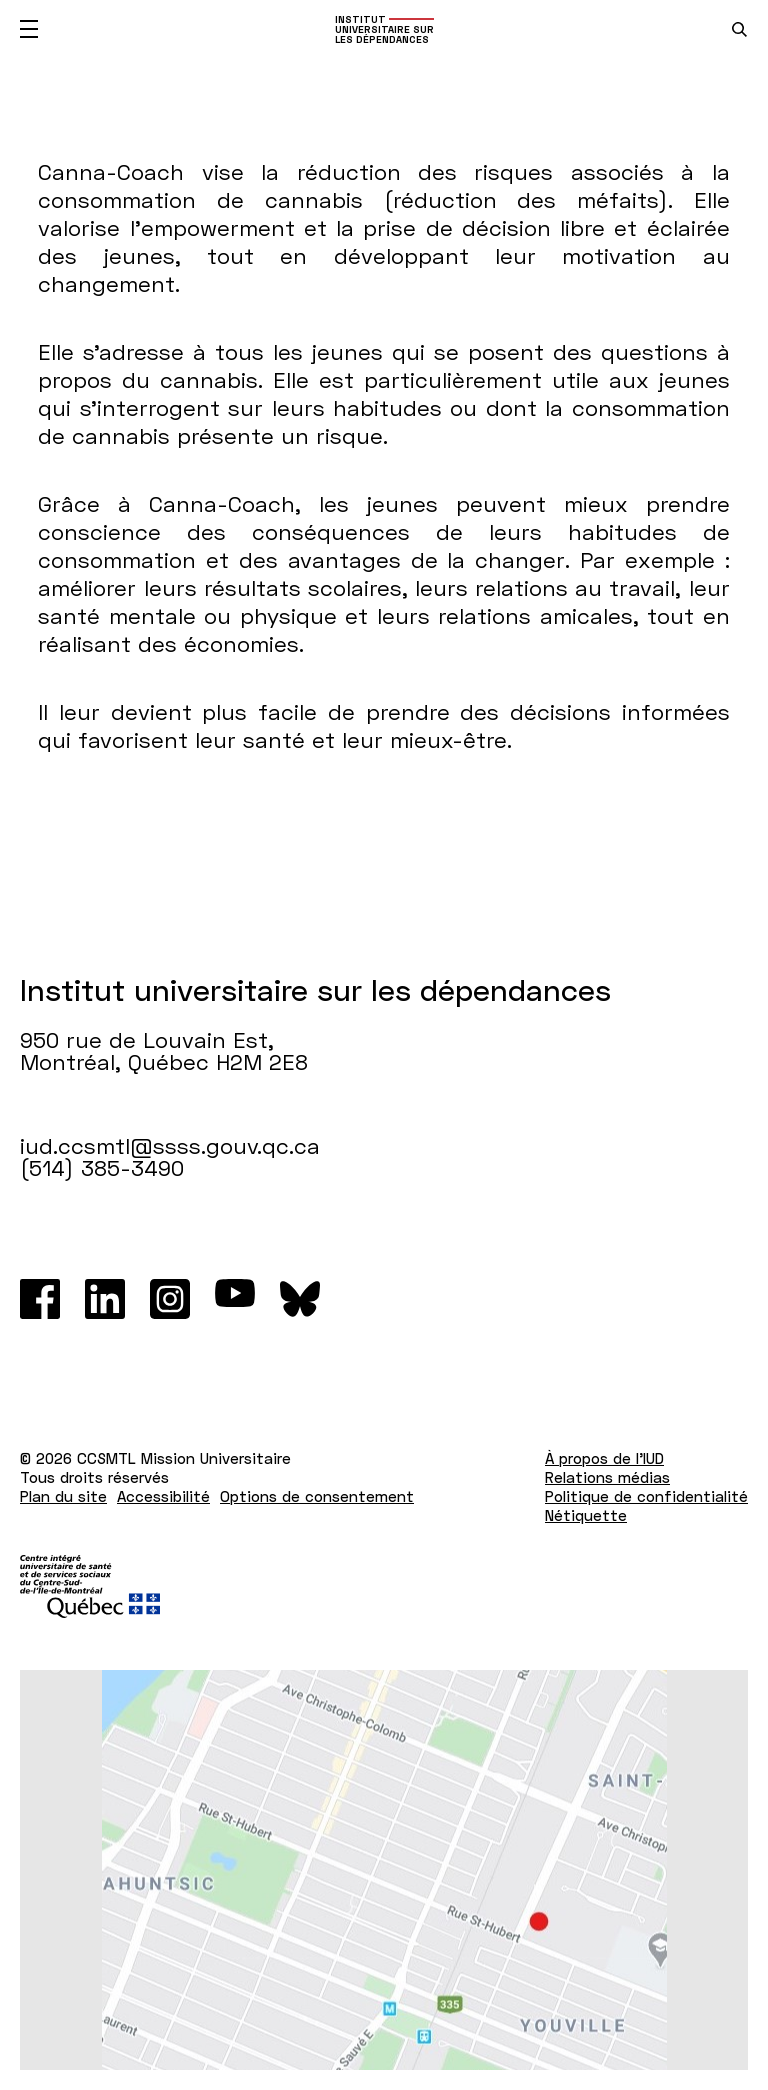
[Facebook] (40, 1299)
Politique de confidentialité (646, 1496)
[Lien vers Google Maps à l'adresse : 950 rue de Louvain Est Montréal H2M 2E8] (384, 1870)
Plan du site (63, 1496)
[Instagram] (170, 1299)
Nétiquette (586, 1515)
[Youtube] (235, 1299)
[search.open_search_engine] (739, 29)
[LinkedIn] (105, 1299)
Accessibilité (163, 1496)
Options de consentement (317, 1496)
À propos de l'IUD (604, 1458)
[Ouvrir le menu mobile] (29, 29)
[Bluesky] (300, 1299)
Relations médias (607, 1477)
